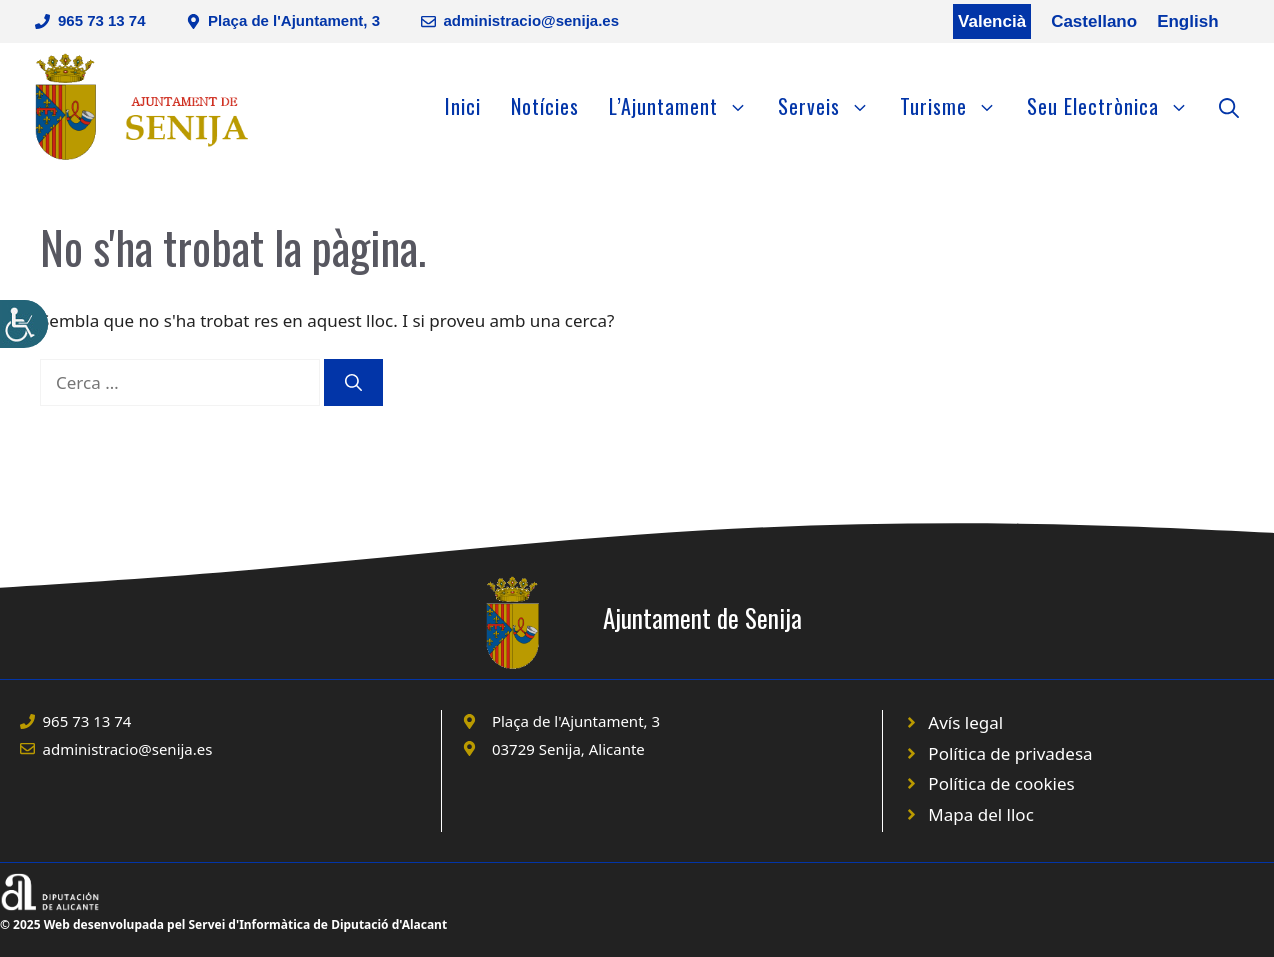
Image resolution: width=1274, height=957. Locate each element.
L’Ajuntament (686, 106)
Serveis (831, 106)
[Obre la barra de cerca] (1229, 106)
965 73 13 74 (102, 20)
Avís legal (965, 722)
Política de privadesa (1010, 753)
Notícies (545, 106)
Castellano (1094, 21)
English (1187, 21)
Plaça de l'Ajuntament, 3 (294, 20)
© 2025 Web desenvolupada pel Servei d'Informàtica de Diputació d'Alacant (223, 924)
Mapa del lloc (980, 814)
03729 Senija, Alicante (568, 749)
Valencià (992, 21)
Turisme (956, 106)
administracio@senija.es (532, 20)
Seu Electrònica (1115, 106)
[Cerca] (353, 383)
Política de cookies (1001, 783)
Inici (463, 106)
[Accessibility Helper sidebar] (24, 324)
